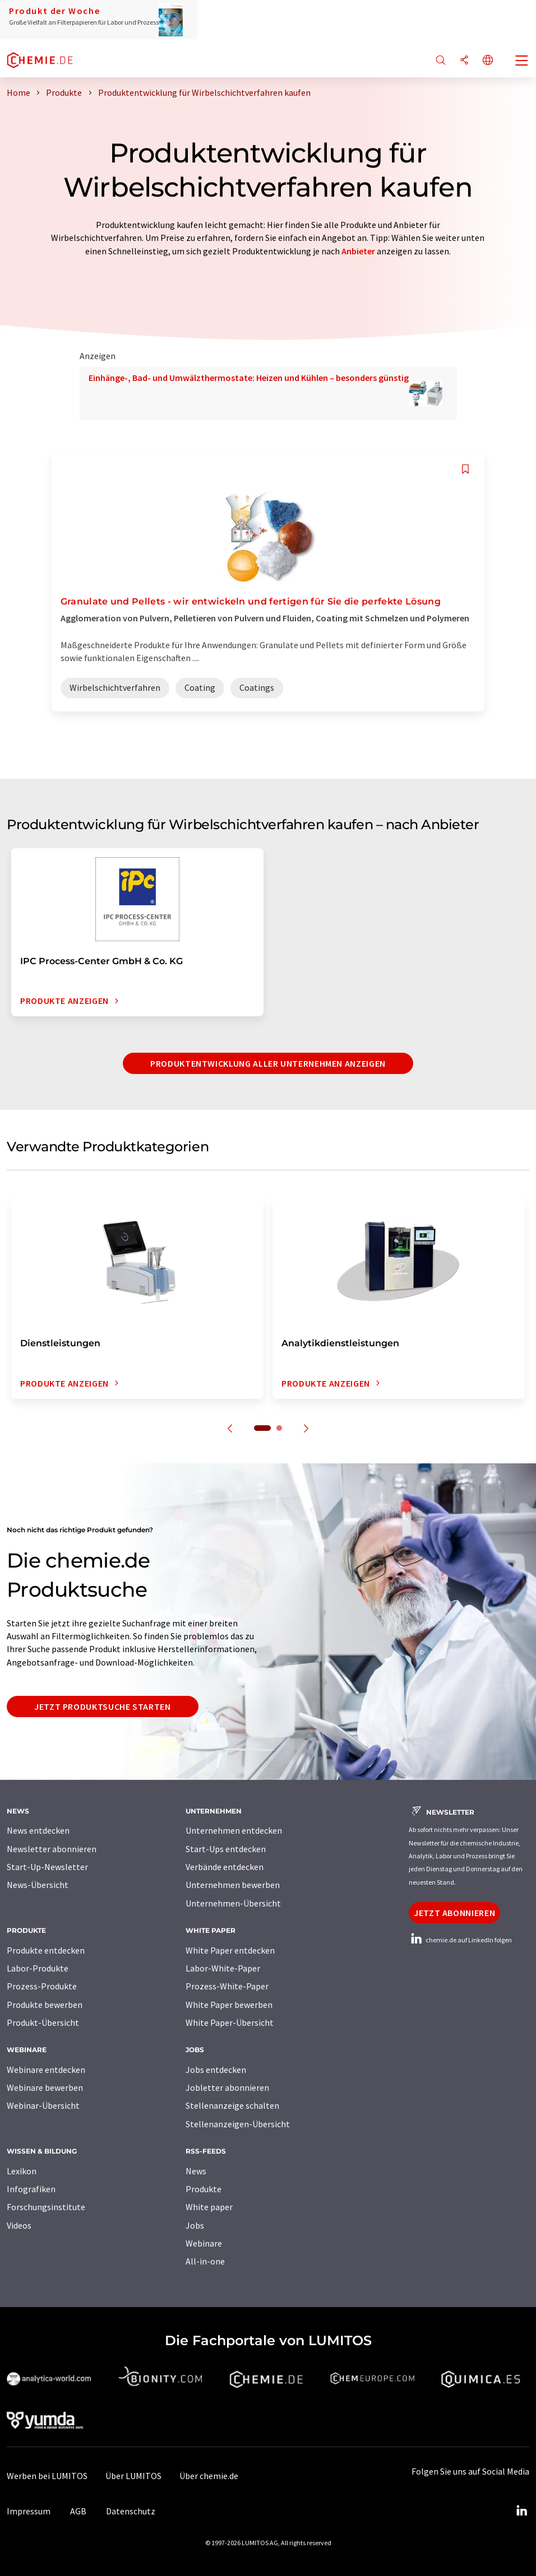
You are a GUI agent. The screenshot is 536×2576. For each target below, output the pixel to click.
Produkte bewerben (44, 2004)
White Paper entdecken (230, 1950)
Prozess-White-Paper (227, 1986)
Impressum (28, 2511)
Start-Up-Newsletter (47, 1866)
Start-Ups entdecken (226, 1848)
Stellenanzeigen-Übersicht (238, 2123)
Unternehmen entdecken (234, 1830)
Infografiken (31, 2188)
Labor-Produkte (37, 1968)
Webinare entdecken (46, 2069)
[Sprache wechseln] (488, 60)
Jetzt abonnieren (454, 1912)
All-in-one (205, 2261)
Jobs (195, 2225)
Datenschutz (130, 2511)
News (196, 2171)
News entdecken (38, 1830)
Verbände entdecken (225, 1866)
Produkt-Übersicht (43, 2022)
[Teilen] (464, 60)
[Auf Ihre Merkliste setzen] (465, 469)
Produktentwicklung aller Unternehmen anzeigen (268, 1063)
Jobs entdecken (216, 2069)
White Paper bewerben (229, 2004)
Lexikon (21, 2171)
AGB (78, 2511)
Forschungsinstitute (46, 2206)
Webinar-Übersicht (43, 2105)
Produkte (203, 2188)
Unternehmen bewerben (233, 1884)
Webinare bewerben (45, 2087)
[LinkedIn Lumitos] (521, 2511)
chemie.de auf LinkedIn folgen (460, 1940)
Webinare (204, 2243)
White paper (209, 2206)
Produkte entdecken (46, 1950)
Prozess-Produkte (42, 1986)
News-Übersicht (37, 1884)
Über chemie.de (208, 2475)
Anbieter (358, 251)
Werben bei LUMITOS (47, 2475)
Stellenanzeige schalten (232, 2105)
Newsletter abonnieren (51, 1848)
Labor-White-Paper (223, 1968)
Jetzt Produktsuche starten (102, 1706)
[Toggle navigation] (522, 61)
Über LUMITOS (133, 2475)
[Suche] (441, 60)
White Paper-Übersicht (230, 2022)
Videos (19, 2225)
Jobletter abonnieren (227, 2087)
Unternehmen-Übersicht (233, 1903)
